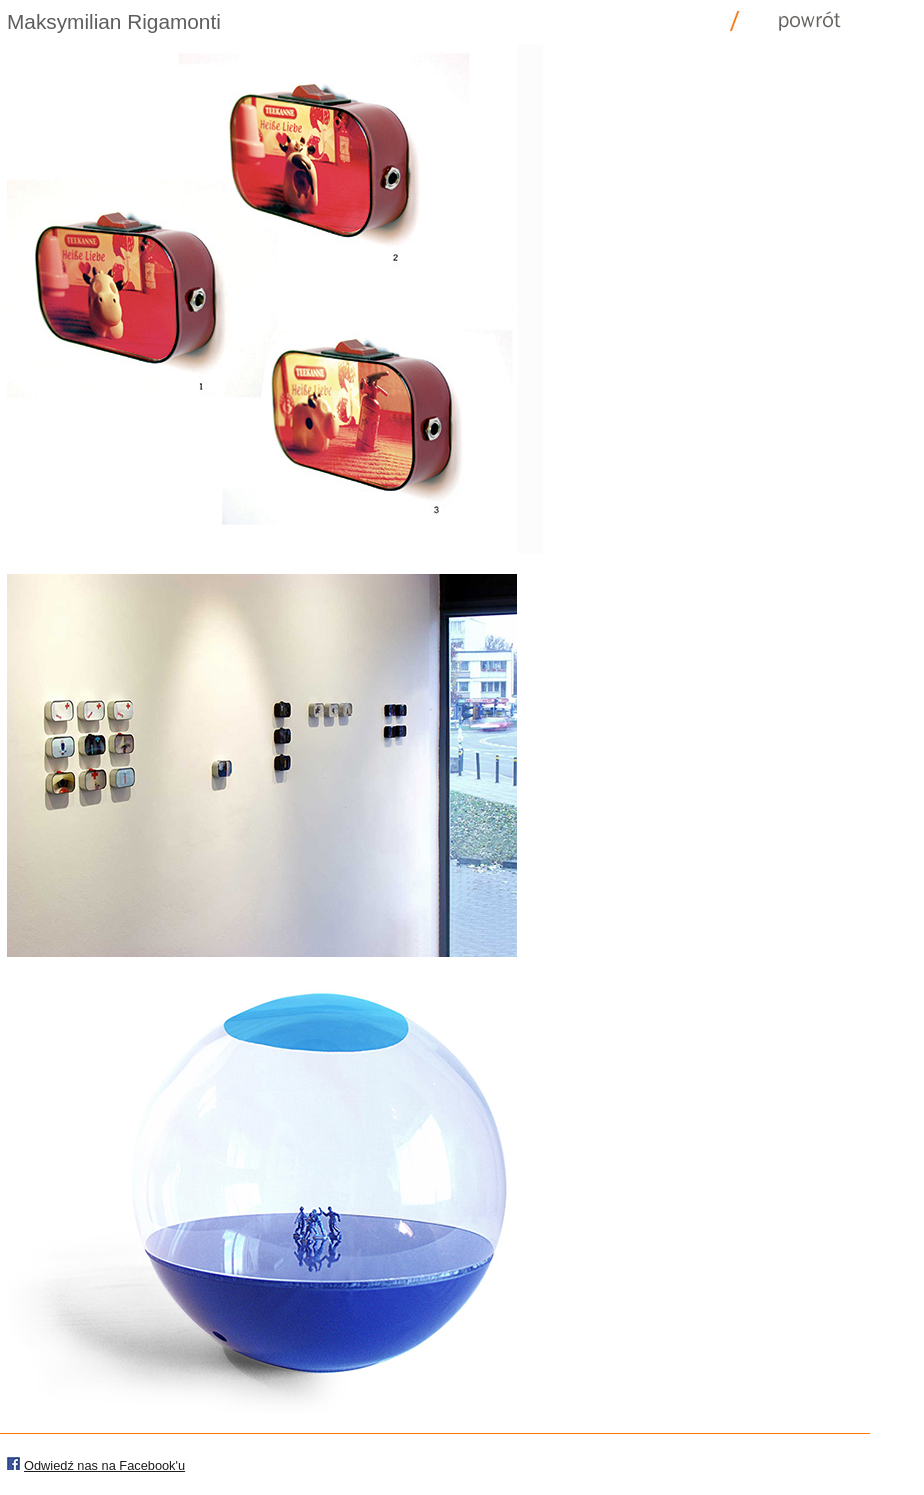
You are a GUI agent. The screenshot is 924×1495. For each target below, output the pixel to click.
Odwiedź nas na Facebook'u (104, 1465)
